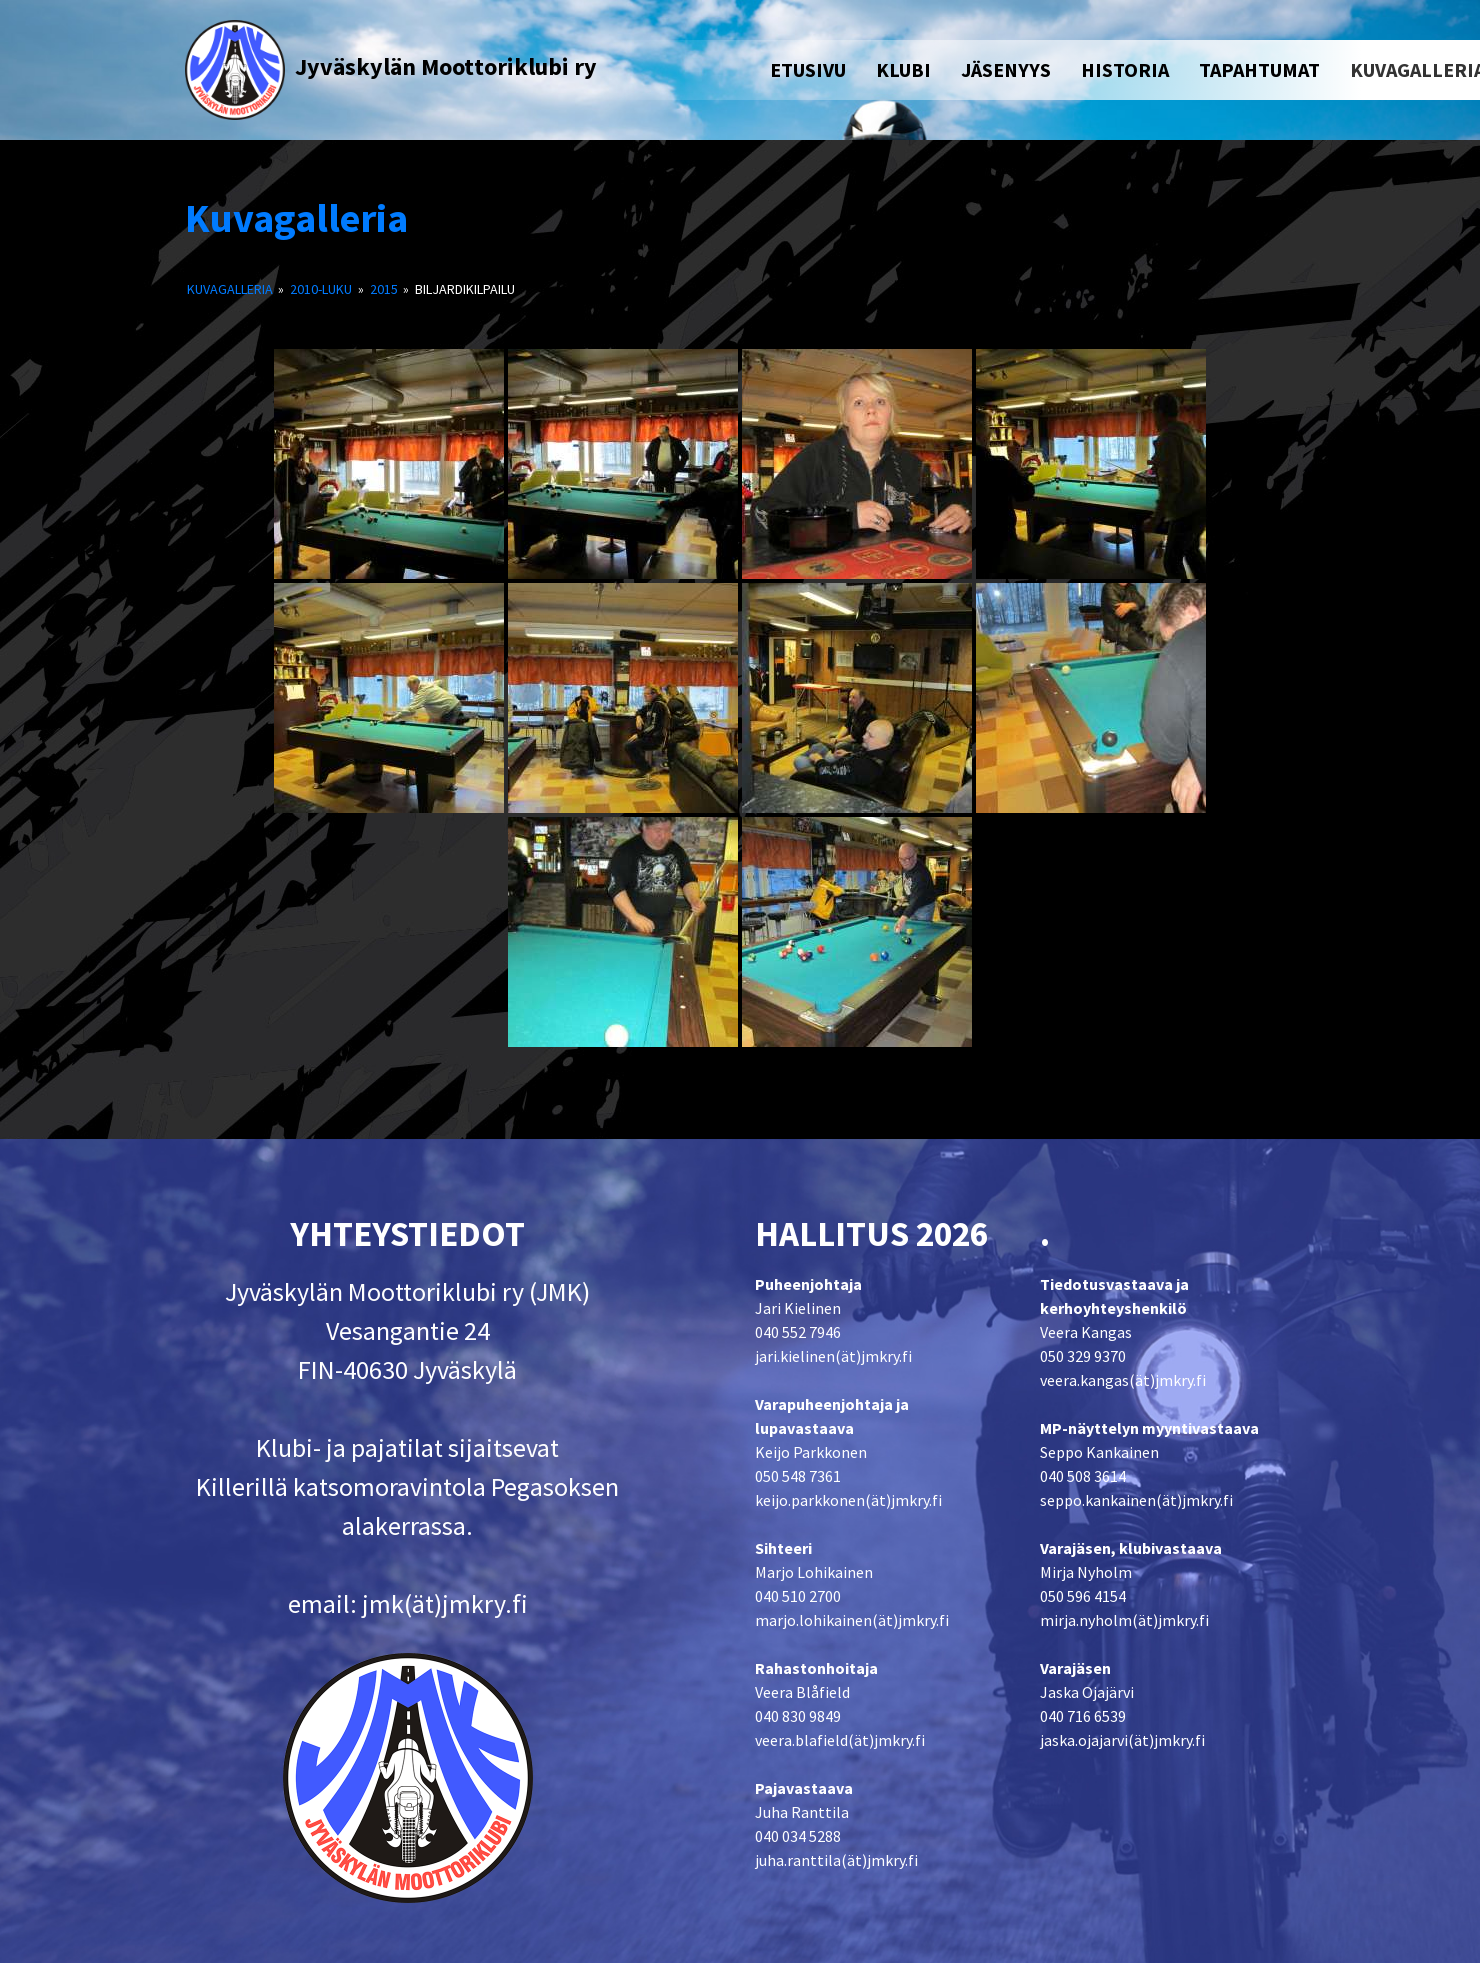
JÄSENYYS (1006, 69)
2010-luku (321, 289)
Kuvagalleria (296, 218)
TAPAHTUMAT (1259, 69)
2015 (384, 289)
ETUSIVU (808, 69)
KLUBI (903, 69)
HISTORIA (1125, 69)
